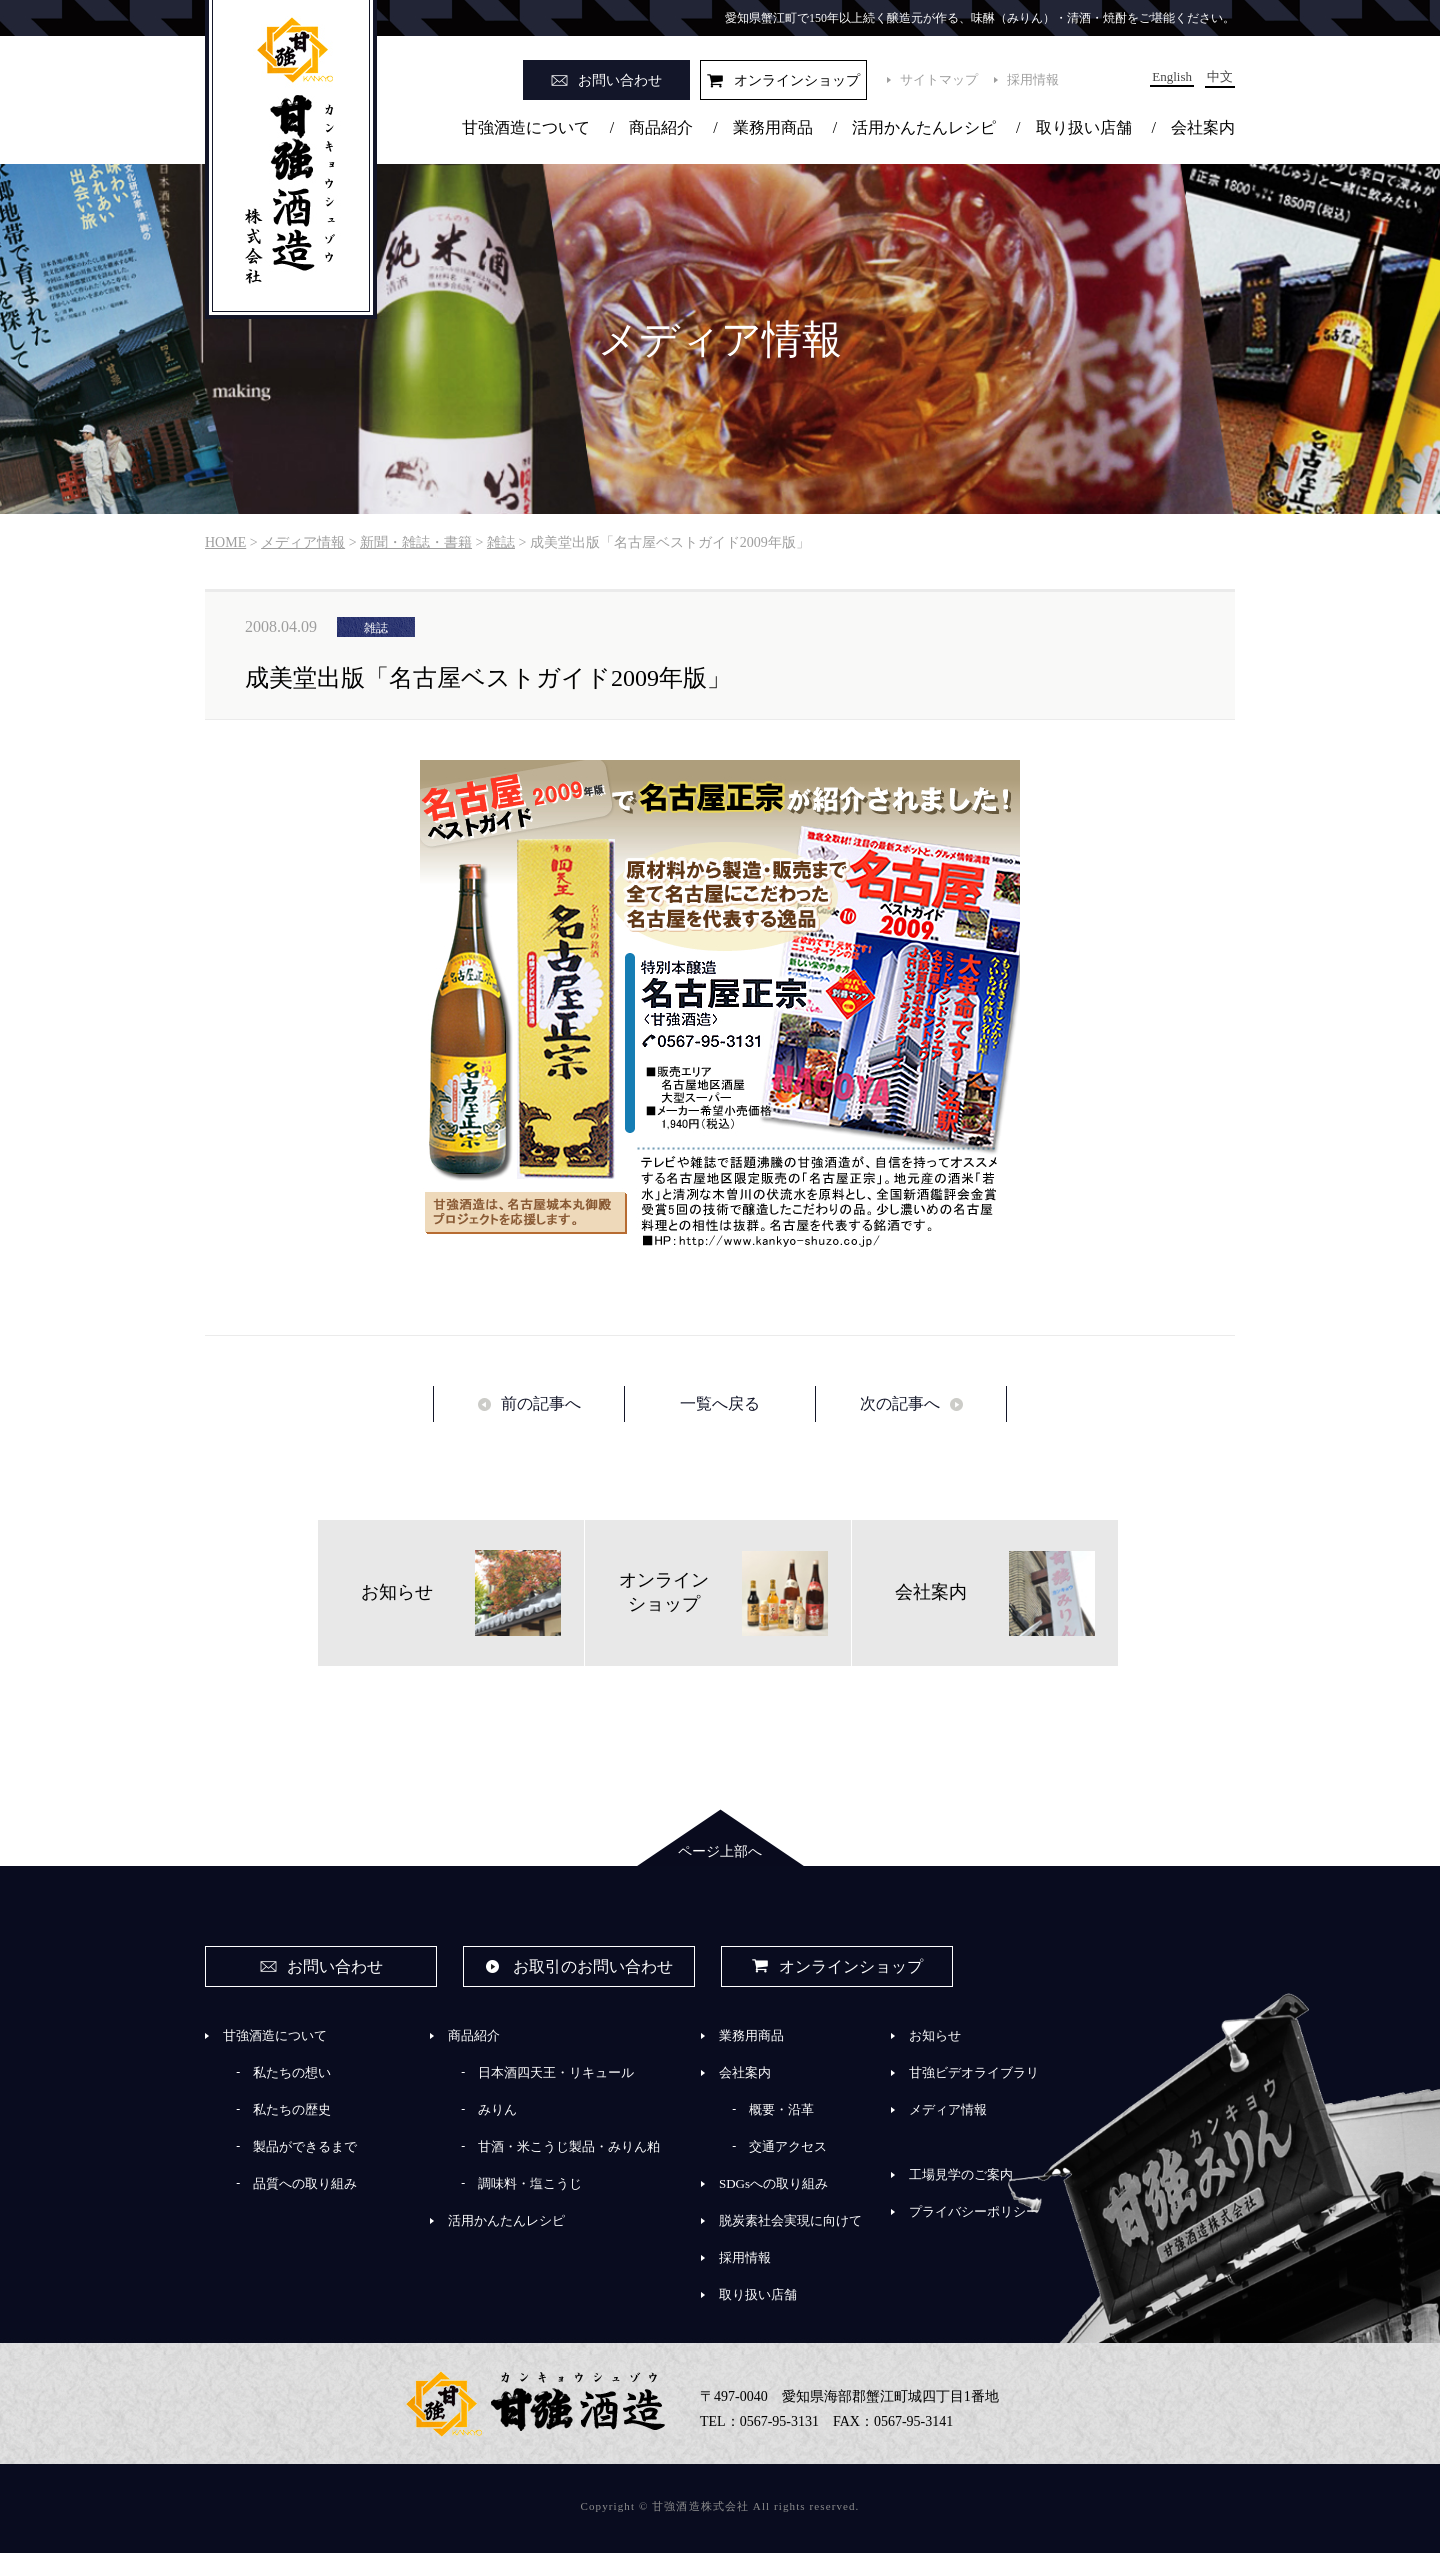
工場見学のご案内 (961, 2174)
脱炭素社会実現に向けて (790, 2220)
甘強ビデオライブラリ (974, 2072)
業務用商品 (773, 127)
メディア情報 (948, 2109)
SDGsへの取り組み (773, 2183)
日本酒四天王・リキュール (556, 2072)
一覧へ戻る (720, 1403)
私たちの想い (292, 2072)
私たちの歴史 (292, 2109)
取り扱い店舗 (1084, 127)
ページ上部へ (720, 1851)
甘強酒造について (526, 127)
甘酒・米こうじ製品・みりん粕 (569, 2146)
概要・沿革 (781, 2109)
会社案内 (1203, 127)
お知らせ (935, 2035)
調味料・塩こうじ (530, 2183)
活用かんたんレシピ (924, 127)
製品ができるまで (305, 2146)
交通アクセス (788, 2146)
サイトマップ (939, 79)
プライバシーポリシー (974, 2211)
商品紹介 (661, 127)
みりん (497, 2109)
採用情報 (1033, 79)
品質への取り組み (305, 2183)
